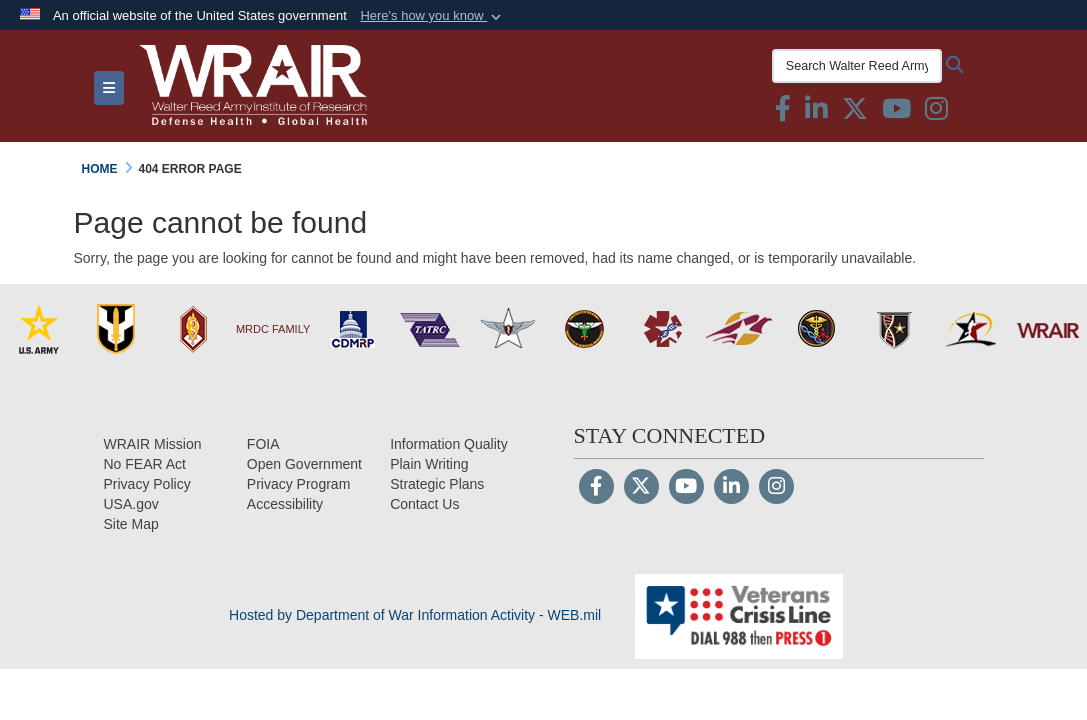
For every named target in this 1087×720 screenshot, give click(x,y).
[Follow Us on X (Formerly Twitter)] (641, 488)
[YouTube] (686, 488)
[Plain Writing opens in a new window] (429, 464)
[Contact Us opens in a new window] (424, 504)
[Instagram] (776, 488)
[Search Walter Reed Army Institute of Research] (857, 66)
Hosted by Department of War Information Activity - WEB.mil (415, 615)
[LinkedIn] (731, 488)
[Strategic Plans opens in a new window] (437, 484)
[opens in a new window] (285, 504)
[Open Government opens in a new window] (304, 464)
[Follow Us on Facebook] (596, 488)
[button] (432, 16)
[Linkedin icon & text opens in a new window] (816, 113)
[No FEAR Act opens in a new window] (145, 464)
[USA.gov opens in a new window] (131, 504)
